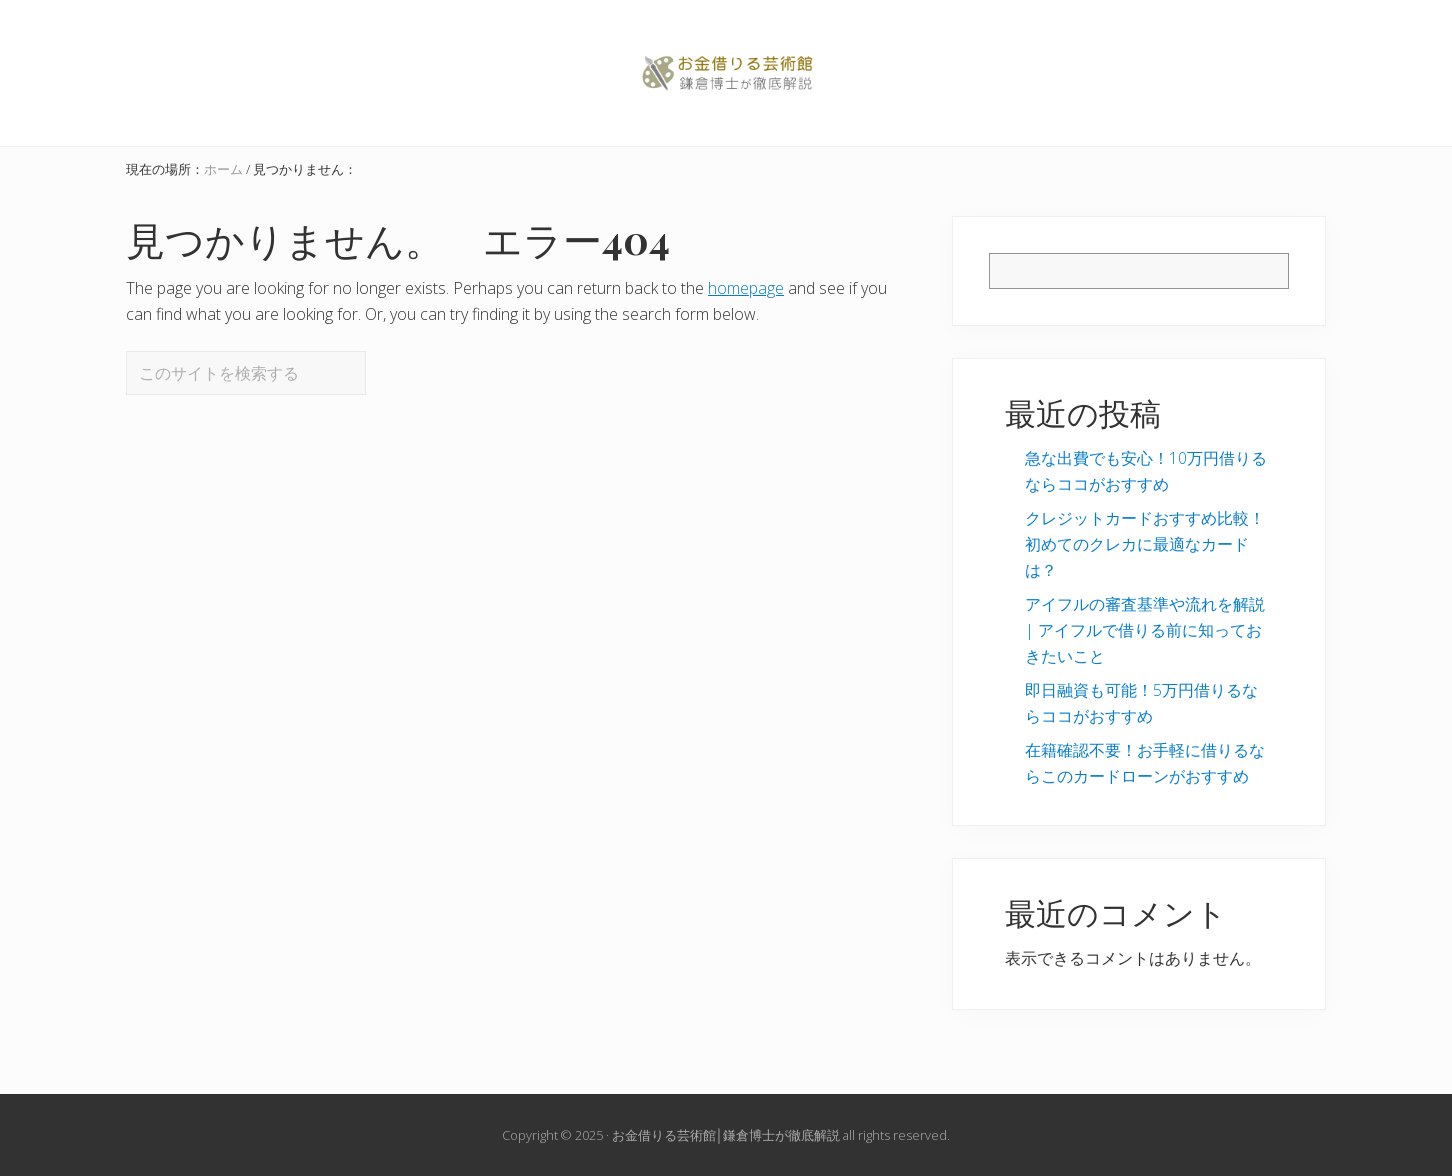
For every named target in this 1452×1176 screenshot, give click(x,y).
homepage (746, 288)
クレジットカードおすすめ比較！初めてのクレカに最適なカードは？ (1145, 544)
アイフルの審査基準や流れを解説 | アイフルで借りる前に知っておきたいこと (1145, 630)
